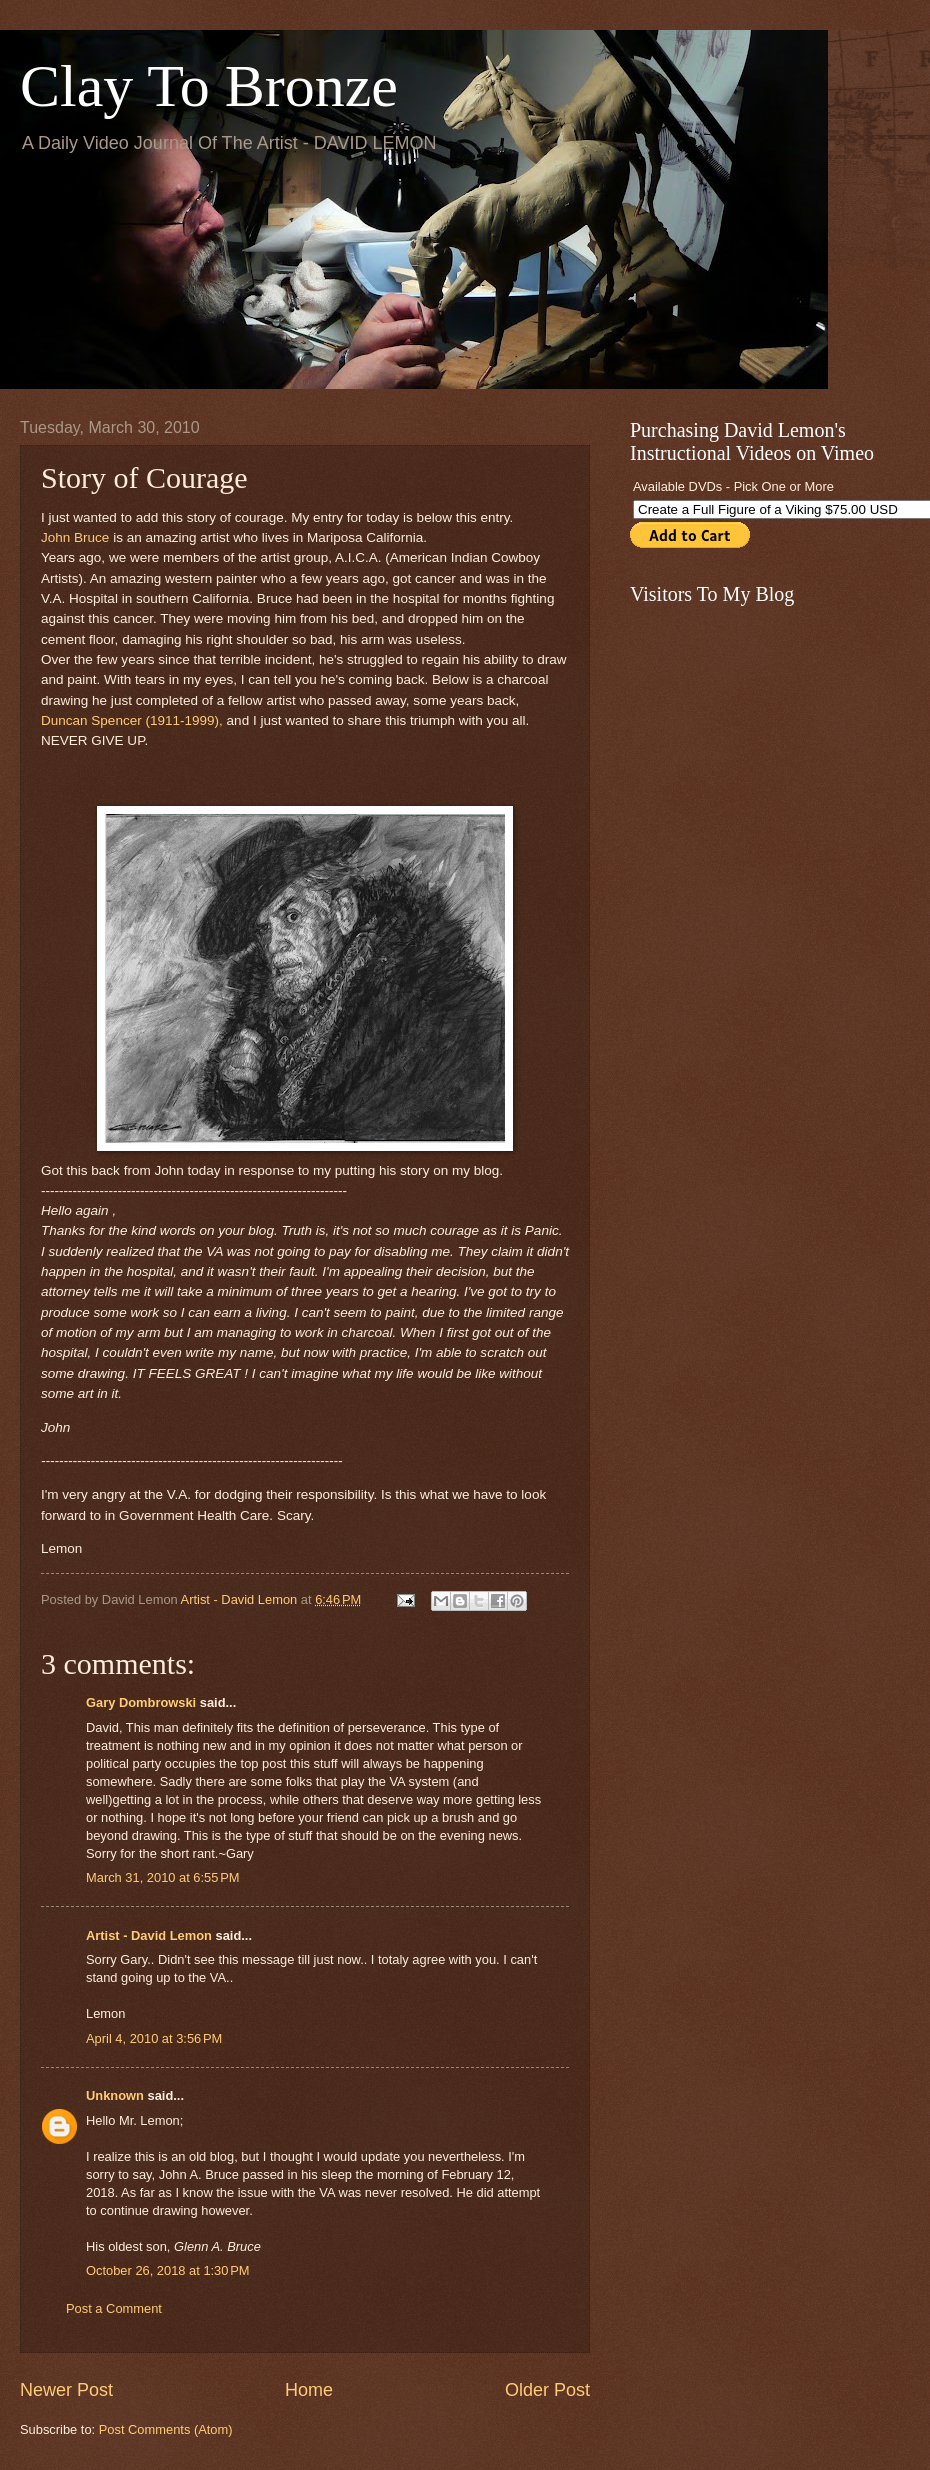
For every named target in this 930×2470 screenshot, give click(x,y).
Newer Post (66, 2390)
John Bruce (75, 537)
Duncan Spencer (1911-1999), (134, 720)
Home (309, 2390)
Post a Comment (114, 2308)
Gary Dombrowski (141, 1702)
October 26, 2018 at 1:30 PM (168, 2270)
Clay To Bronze (209, 86)
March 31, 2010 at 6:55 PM (163, 1877)
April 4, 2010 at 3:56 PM (154, 2038)
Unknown (115, 2095)
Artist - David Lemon (149, 1935)
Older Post (547, 2390)
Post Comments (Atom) (166, 2429)
